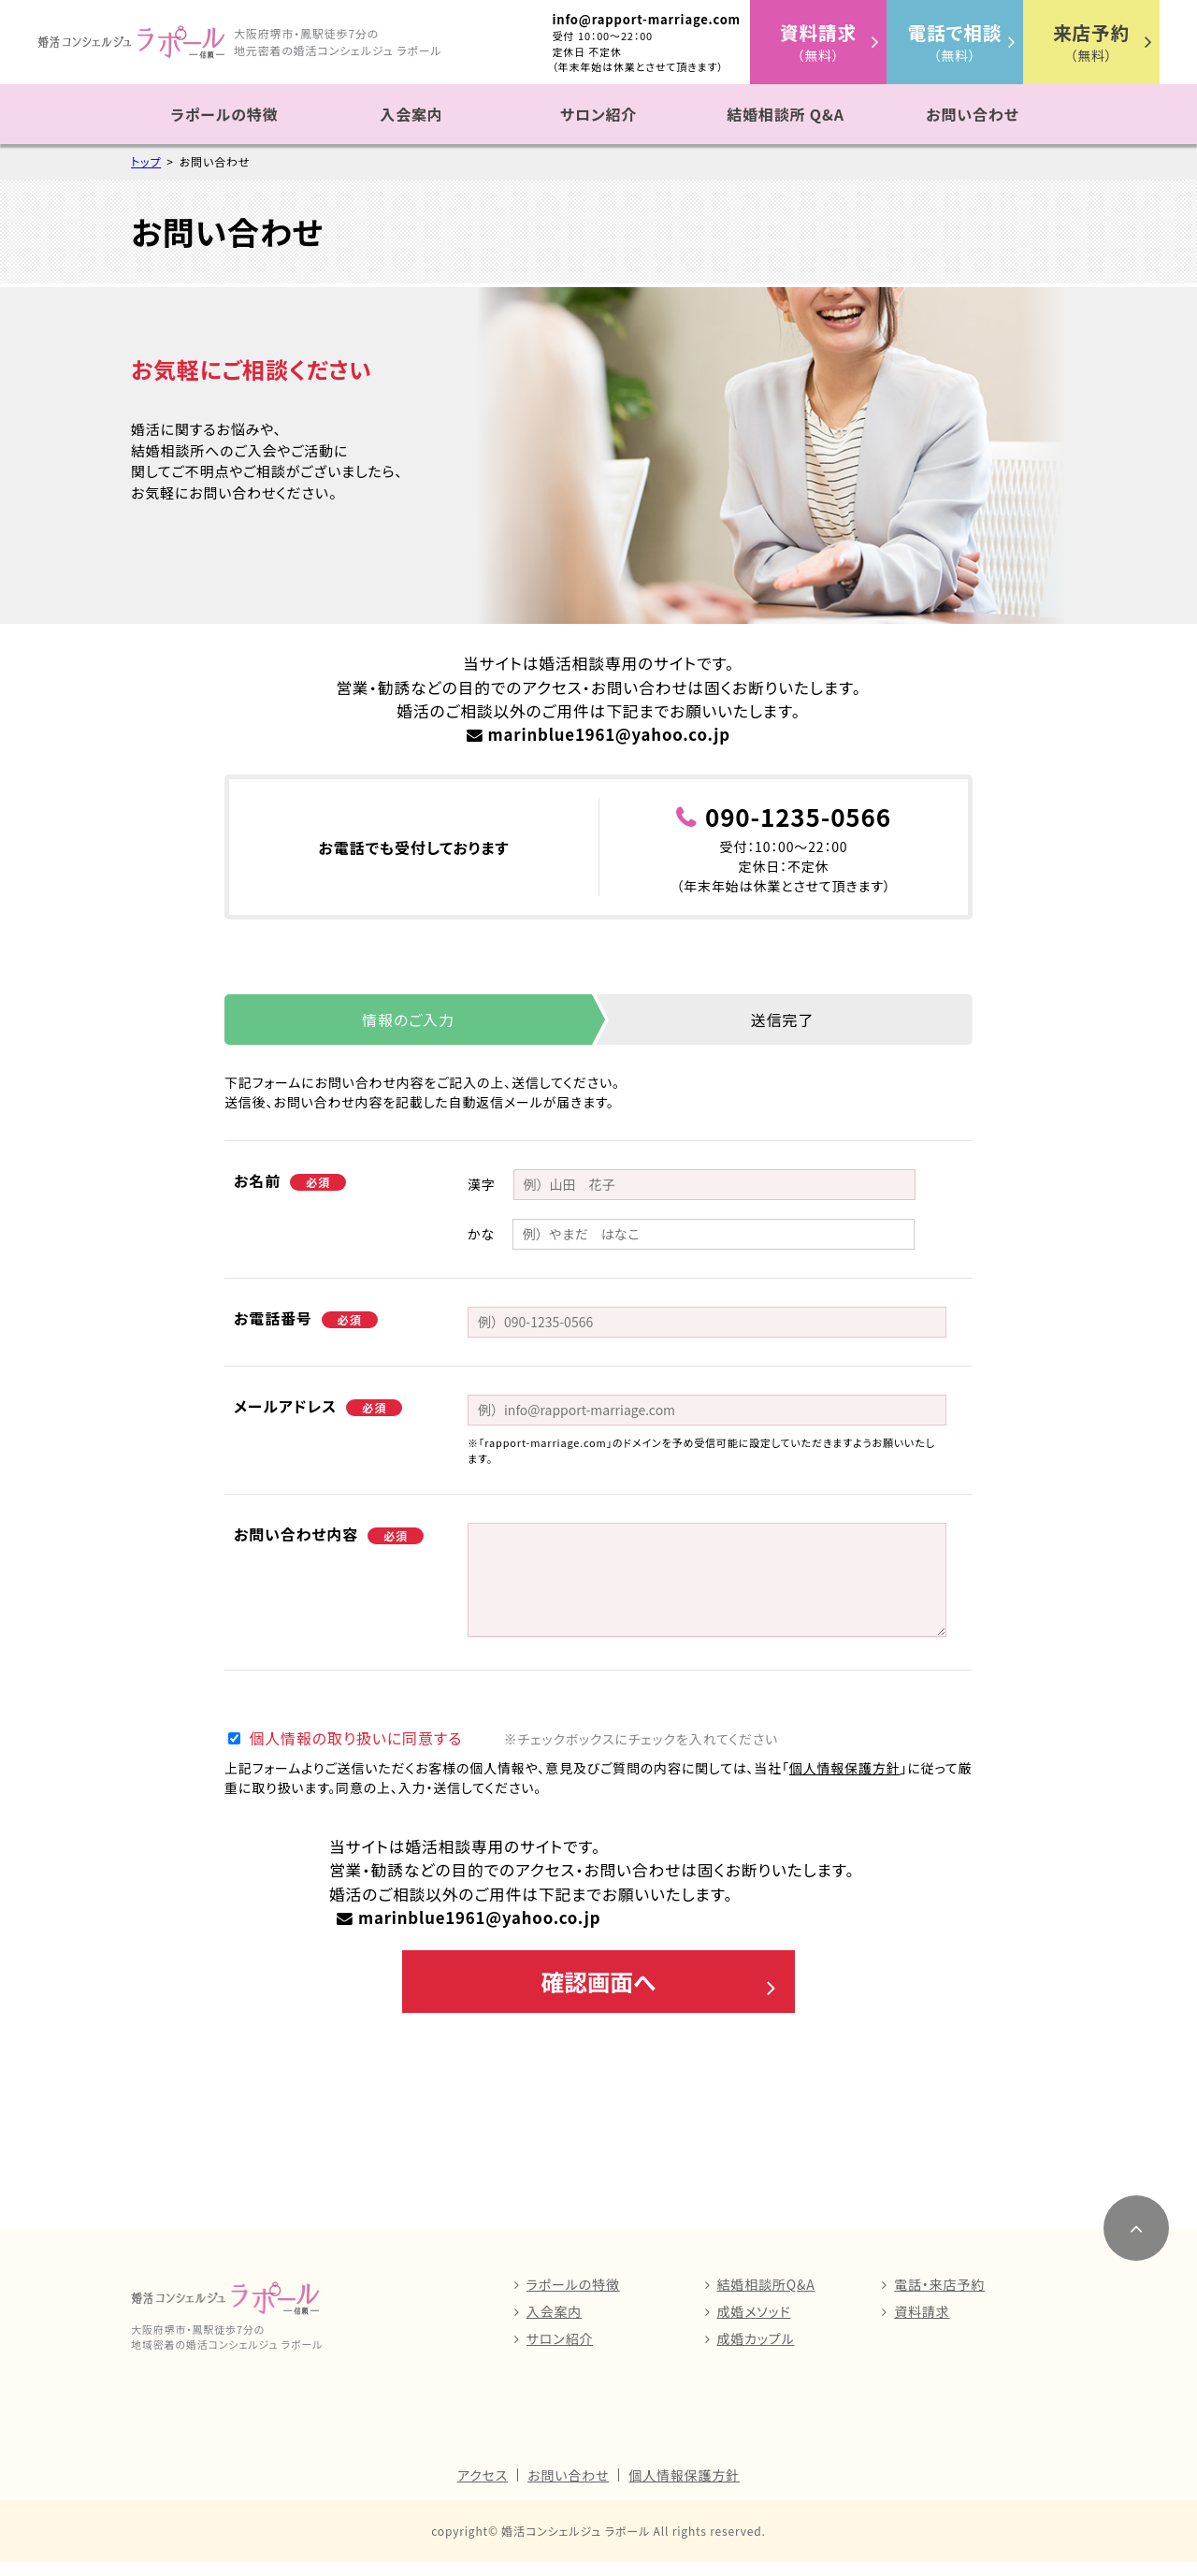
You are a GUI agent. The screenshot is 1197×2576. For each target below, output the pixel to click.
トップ (146, 161)
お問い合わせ (972, 114)
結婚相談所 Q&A (785, 114)
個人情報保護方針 (845, 1767)
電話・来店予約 (939, 2298)
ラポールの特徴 (225, 114)
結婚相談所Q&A (766, 2298)
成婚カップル (756, 2352)
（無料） (818, 42)
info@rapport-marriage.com (646, 19)
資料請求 (921, 2325)
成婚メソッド (754, 2325)
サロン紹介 (598, 114)
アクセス (482, 2489)
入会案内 (411, 114)
